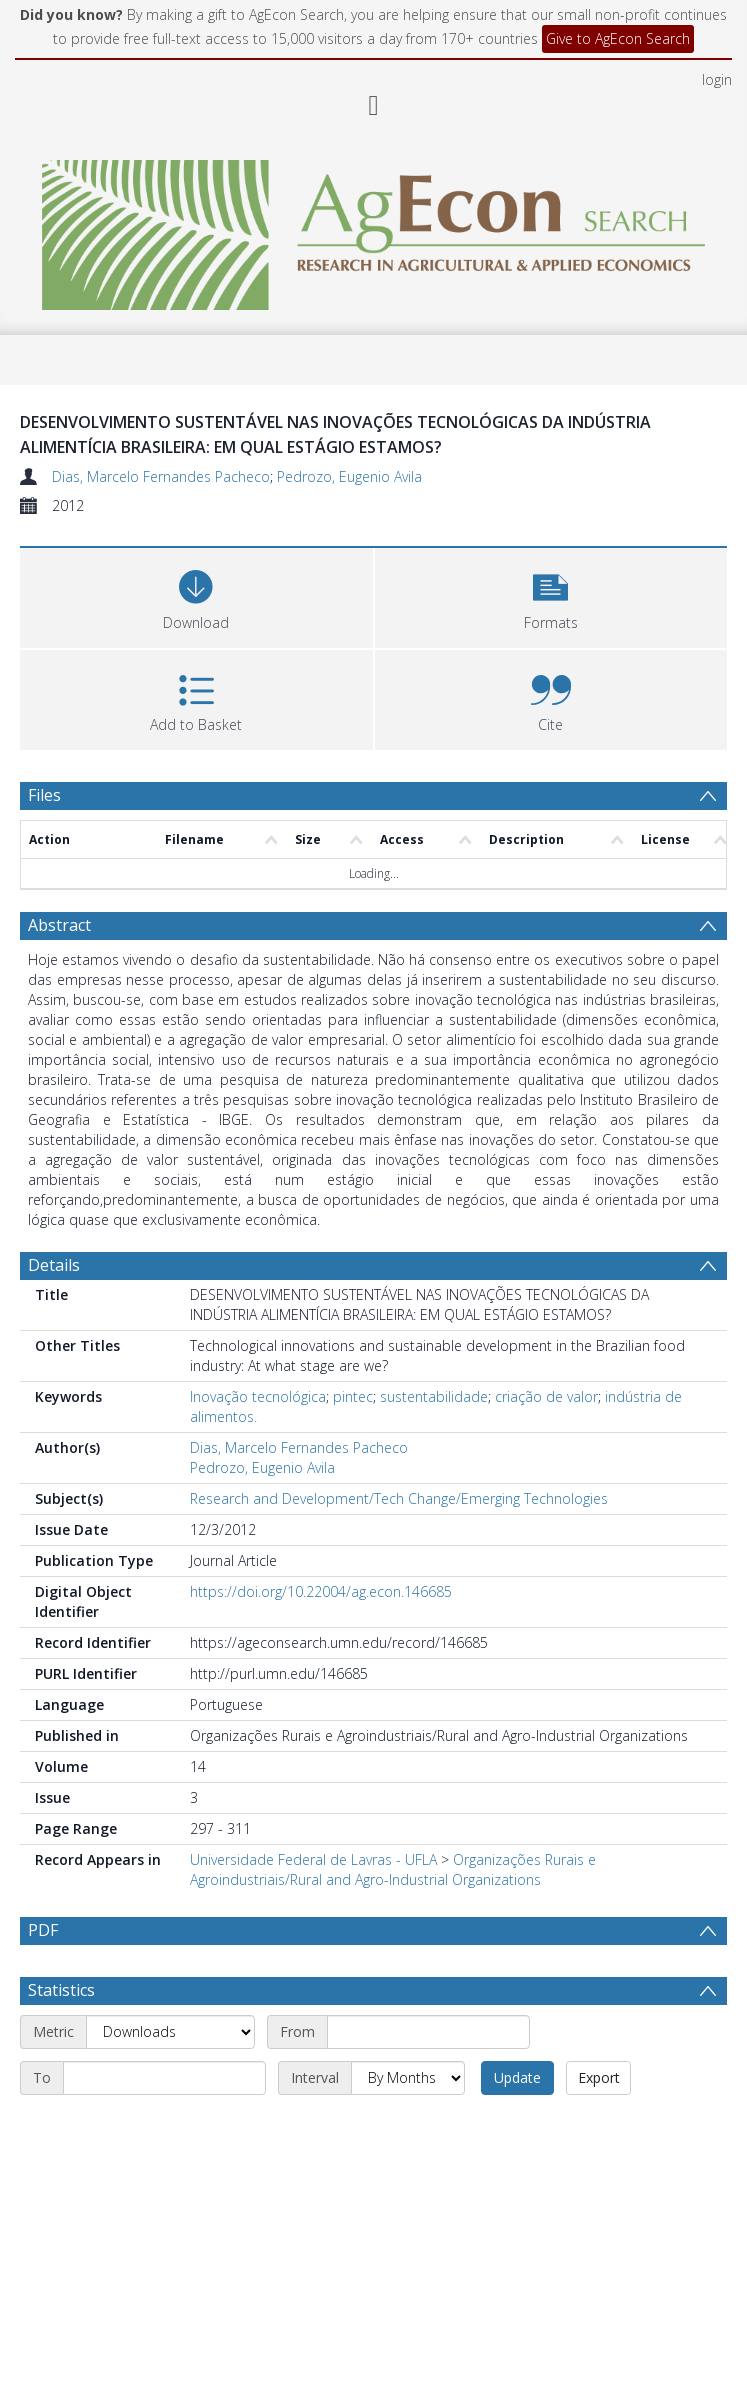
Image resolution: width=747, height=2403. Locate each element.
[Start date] (428, 2080)
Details (54, 1265)
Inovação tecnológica (258, 1396)
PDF (43, 1930)
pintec (353, 1396)
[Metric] (170, 2080)
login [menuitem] (717, 79)
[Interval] (408, 2126)
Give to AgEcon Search (618, 38)
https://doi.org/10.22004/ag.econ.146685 (321, 1591)
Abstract (59, 925)
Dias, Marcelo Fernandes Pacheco (161, 476)
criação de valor (546, 1396)
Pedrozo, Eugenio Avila (349, 476)
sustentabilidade (434, 1396)
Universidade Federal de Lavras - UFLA (313, 1859)
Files (44, 795)
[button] (551, 595)
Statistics (61, 2038)
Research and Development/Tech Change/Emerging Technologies (399, 1498)
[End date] (164, 2126)
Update (517, 2125)
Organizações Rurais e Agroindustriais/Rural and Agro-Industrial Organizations (393, 1869)
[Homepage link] (373, 229)
